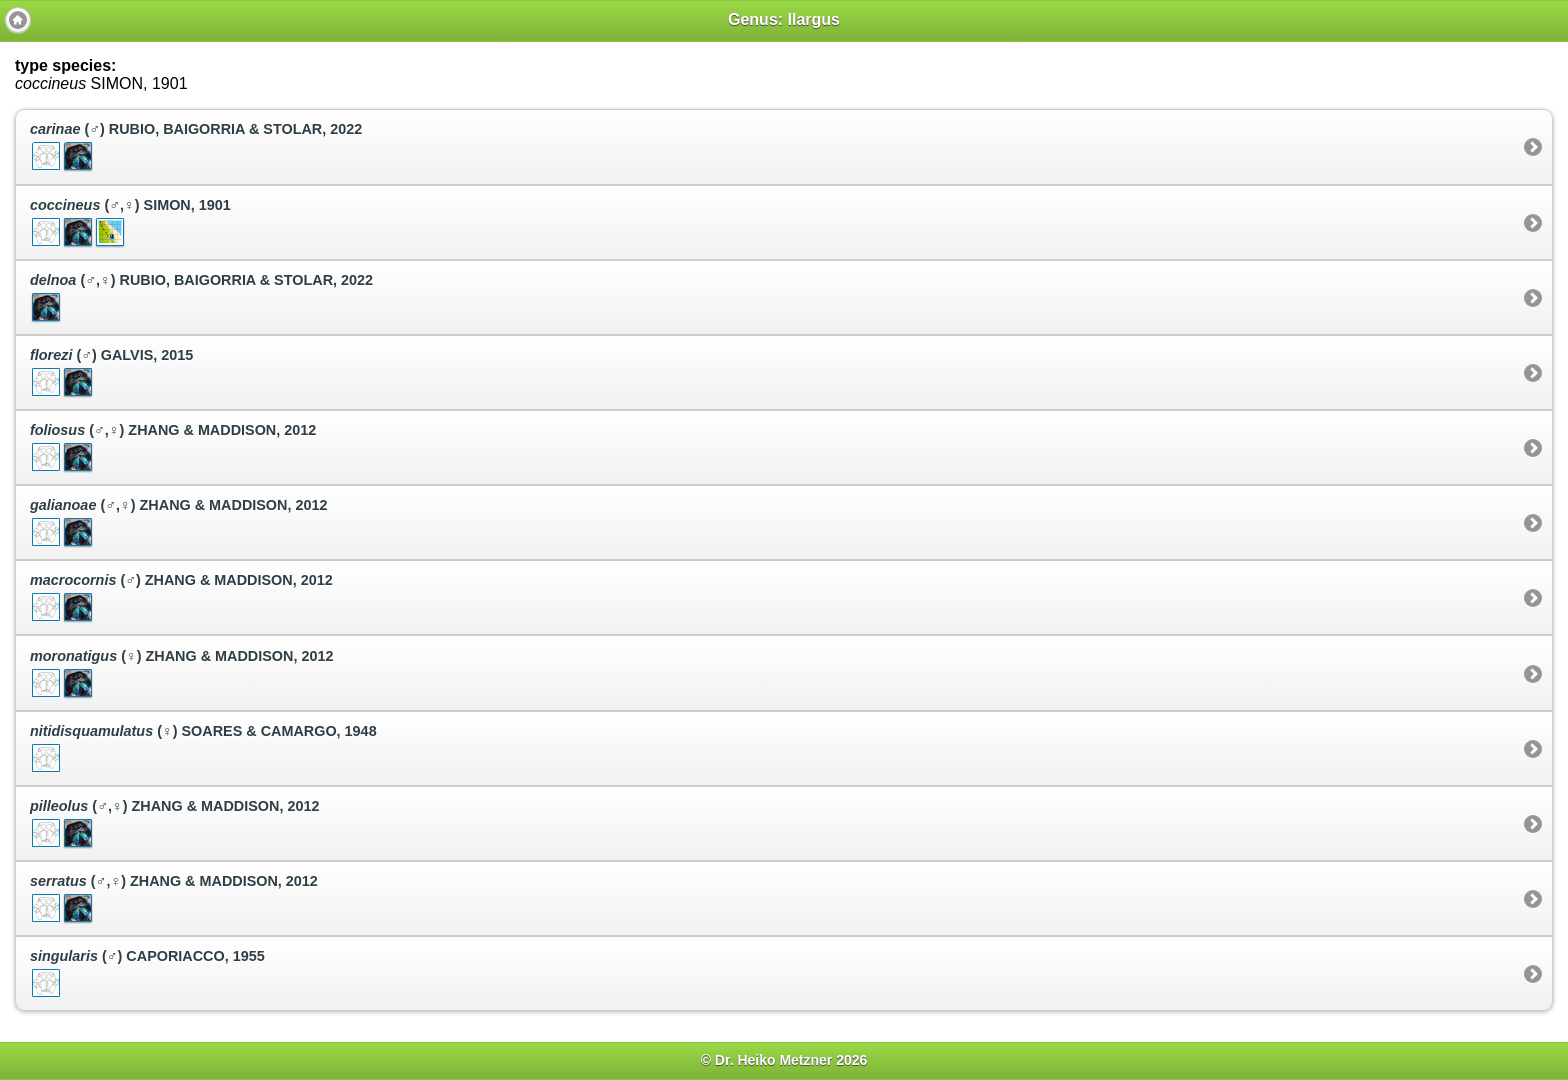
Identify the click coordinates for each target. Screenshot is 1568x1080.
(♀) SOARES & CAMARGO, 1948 (203, 749)
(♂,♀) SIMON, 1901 (130, 223)
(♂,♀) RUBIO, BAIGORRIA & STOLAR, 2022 (201, 298)
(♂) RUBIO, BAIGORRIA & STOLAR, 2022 (196, 147)
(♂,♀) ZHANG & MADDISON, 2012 (173, 448)
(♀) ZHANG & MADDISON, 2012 (181, 674)
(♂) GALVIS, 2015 (111, 373)
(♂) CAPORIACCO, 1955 (147, 974)
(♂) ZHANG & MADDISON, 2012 (181, 598)
